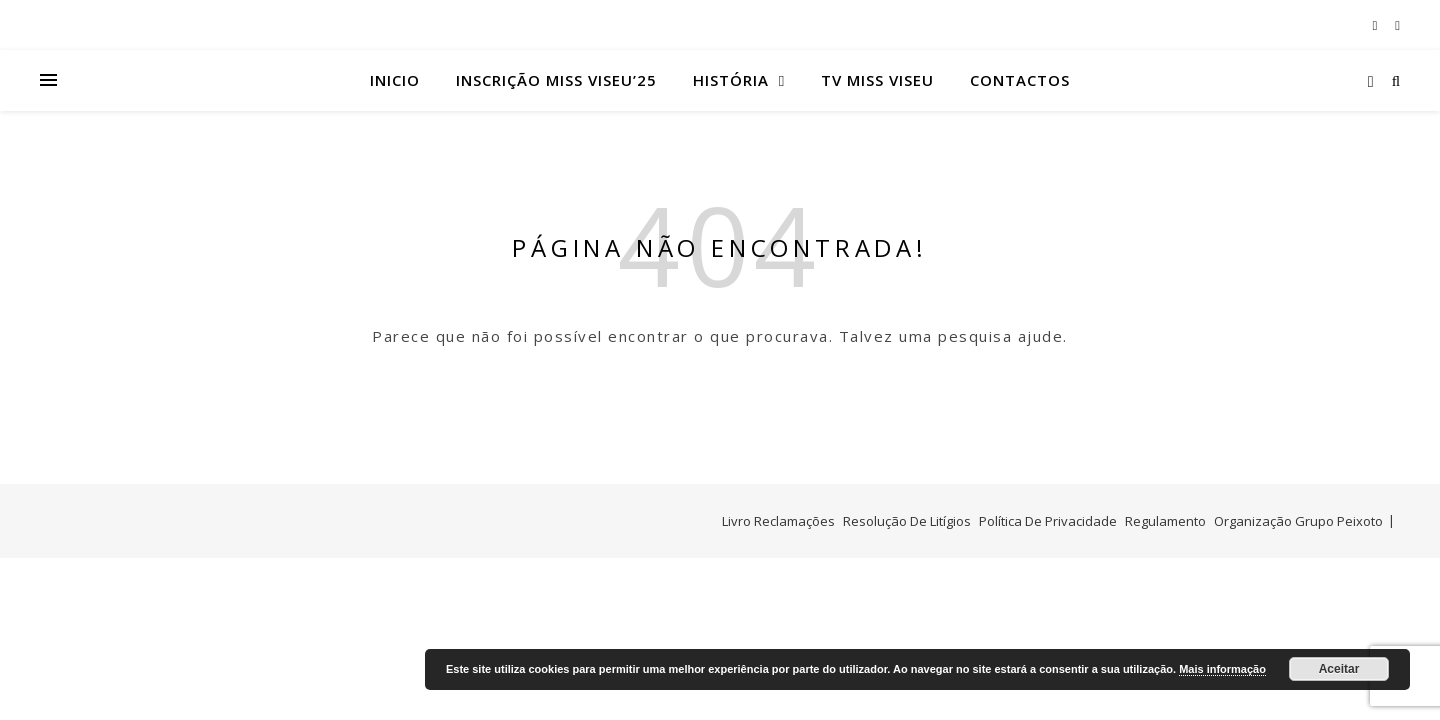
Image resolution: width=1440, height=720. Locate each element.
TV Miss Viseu (877, 80)
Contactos (1020, 80)
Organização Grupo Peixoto (1298, 521)
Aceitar (1339, 669)
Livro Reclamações (778, 521)
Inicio (395, 80)
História (731, 80)
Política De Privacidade (1048, 521)
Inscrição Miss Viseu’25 (556, 80)
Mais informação (1222, 669)
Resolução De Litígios (907, 521)
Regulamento (1165, 521)
